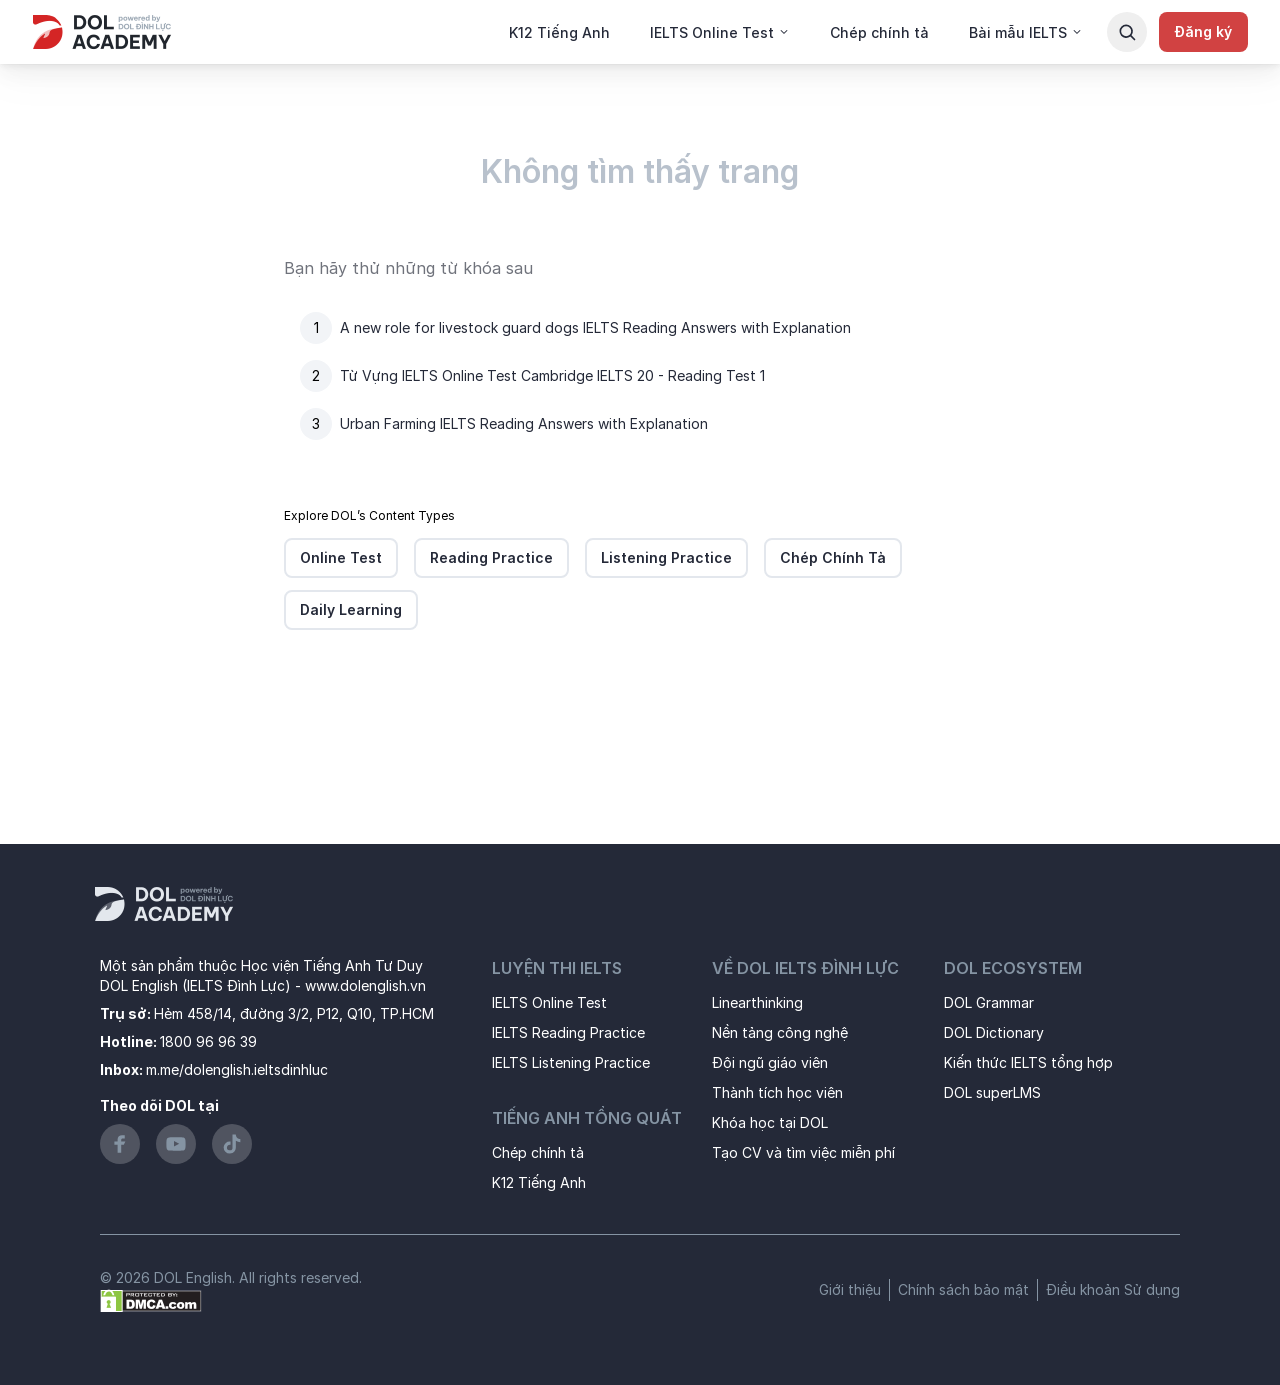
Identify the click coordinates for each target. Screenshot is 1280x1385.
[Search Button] (1127, 32)
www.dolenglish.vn (365, 985)
